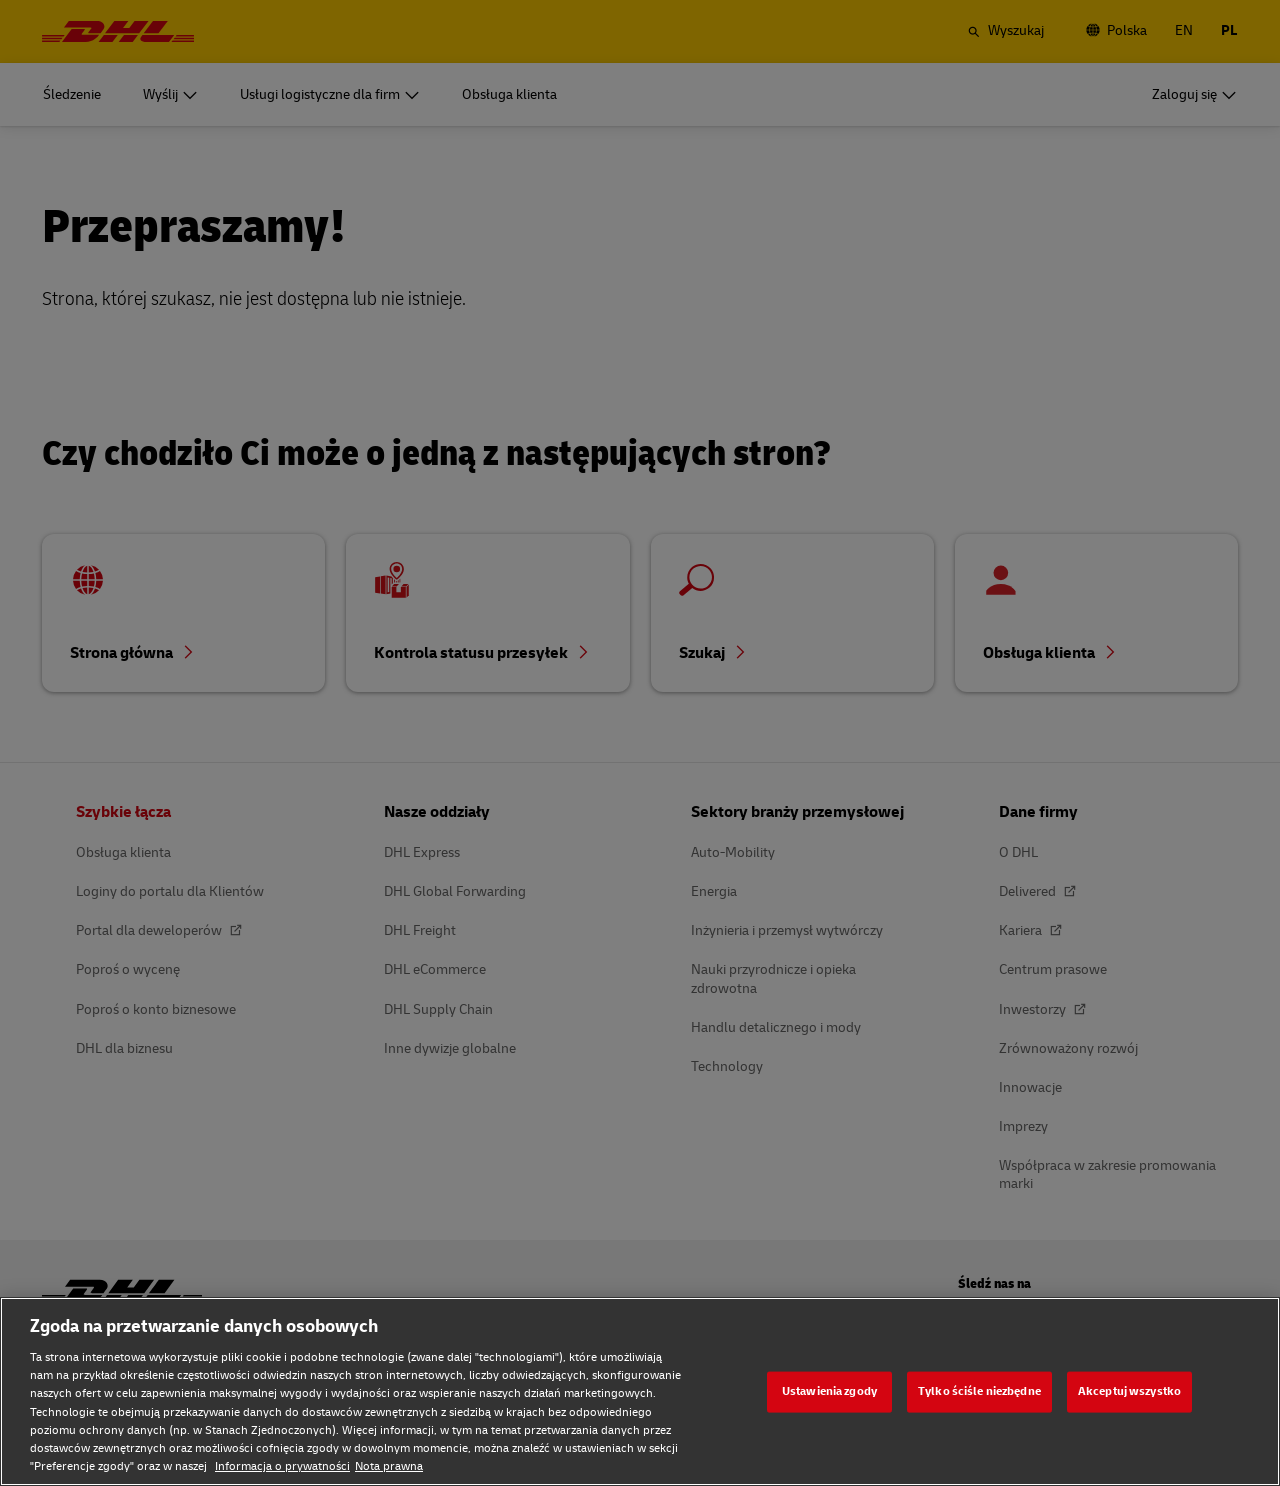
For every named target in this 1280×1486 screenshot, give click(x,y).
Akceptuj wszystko (1129, 1391)
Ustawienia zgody (829, 1391)
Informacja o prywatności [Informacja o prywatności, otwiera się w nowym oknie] (282, 1466)
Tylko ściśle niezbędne (979, 1391)
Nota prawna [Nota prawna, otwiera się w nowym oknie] (389, 1466)
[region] (640, 1391)
